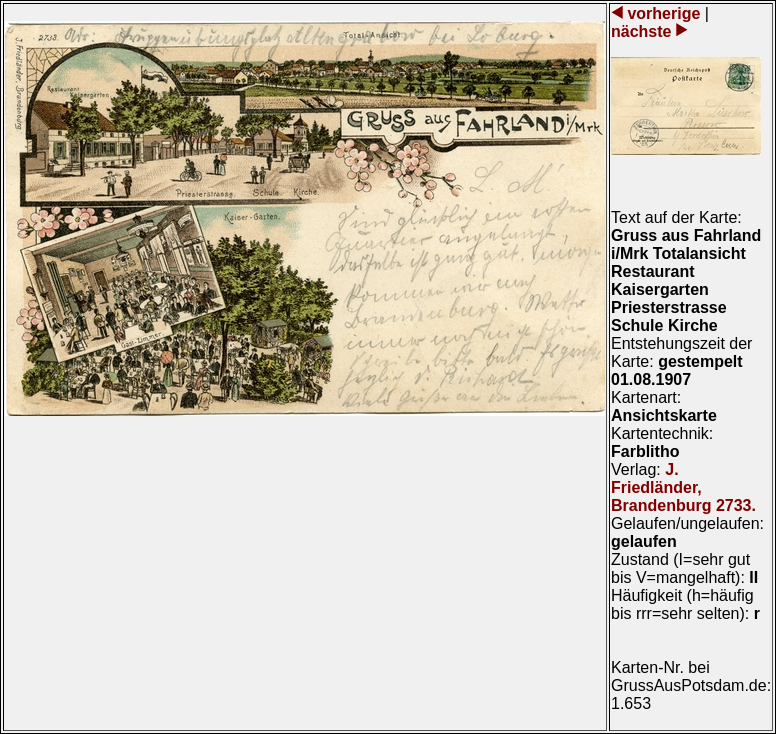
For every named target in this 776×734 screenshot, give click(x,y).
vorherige (664, 13)
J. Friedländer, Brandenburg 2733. (683, 487)
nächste (643, 31)
